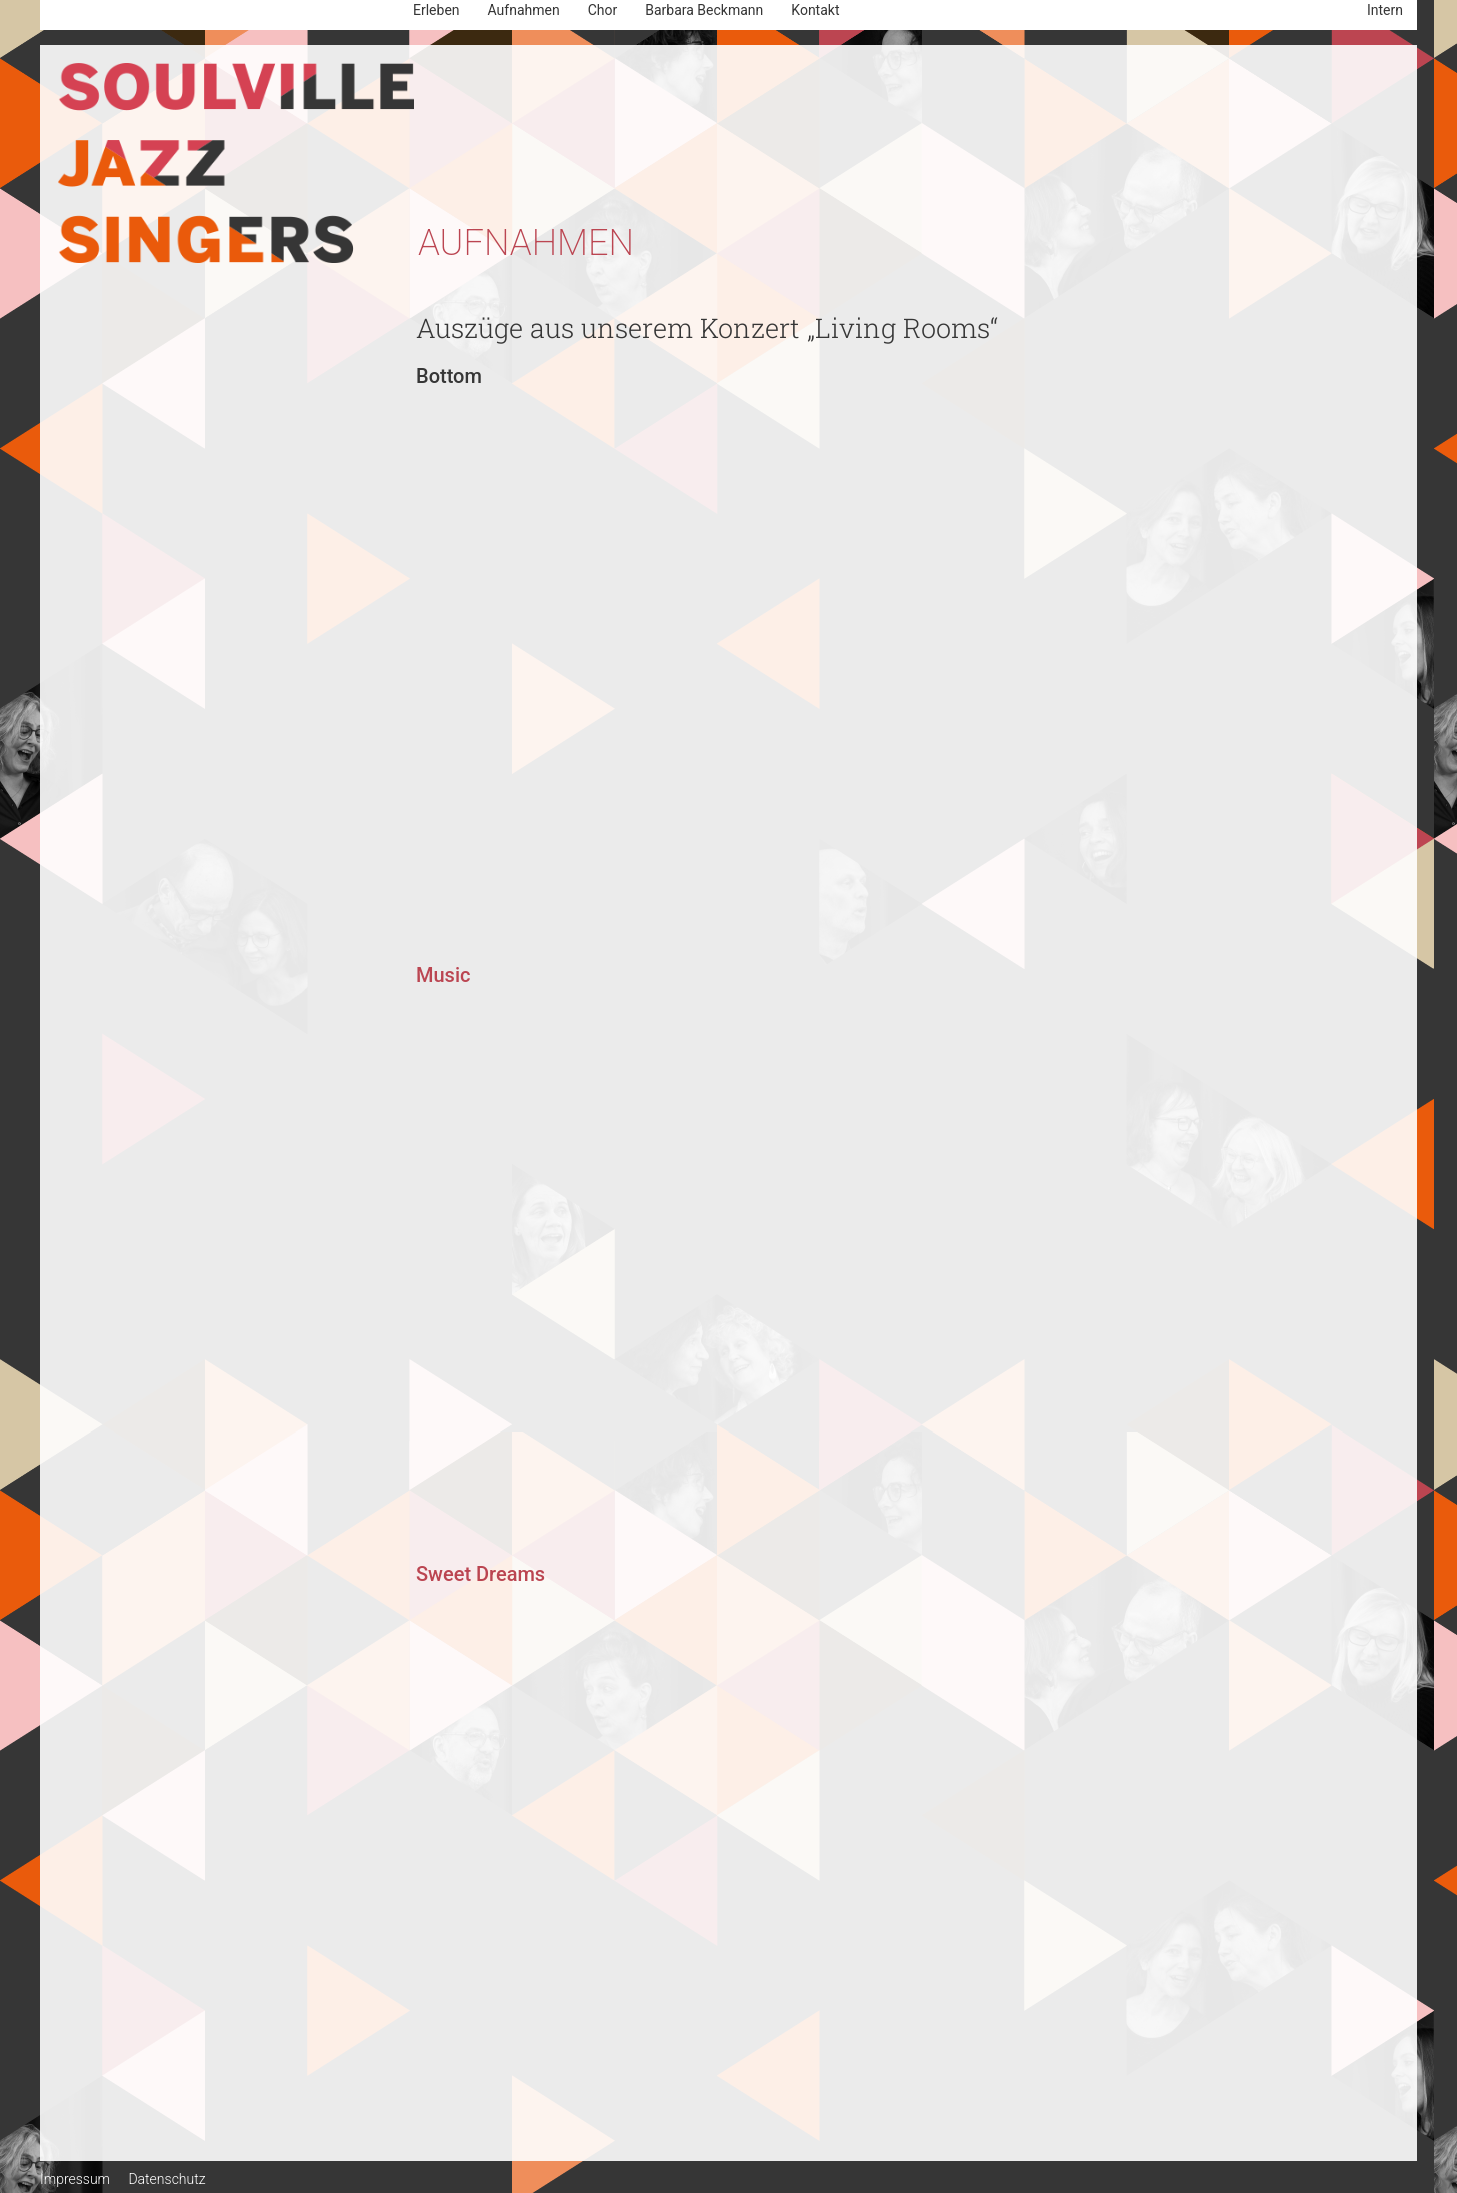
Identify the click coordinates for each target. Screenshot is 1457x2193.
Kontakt (815, 10)
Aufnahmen (524, 10)
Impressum (75, 2179)
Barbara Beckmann (704, 10)
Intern (1385, 10)
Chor (603, 10)
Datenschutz (166, 2179)
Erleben (436, 10)
